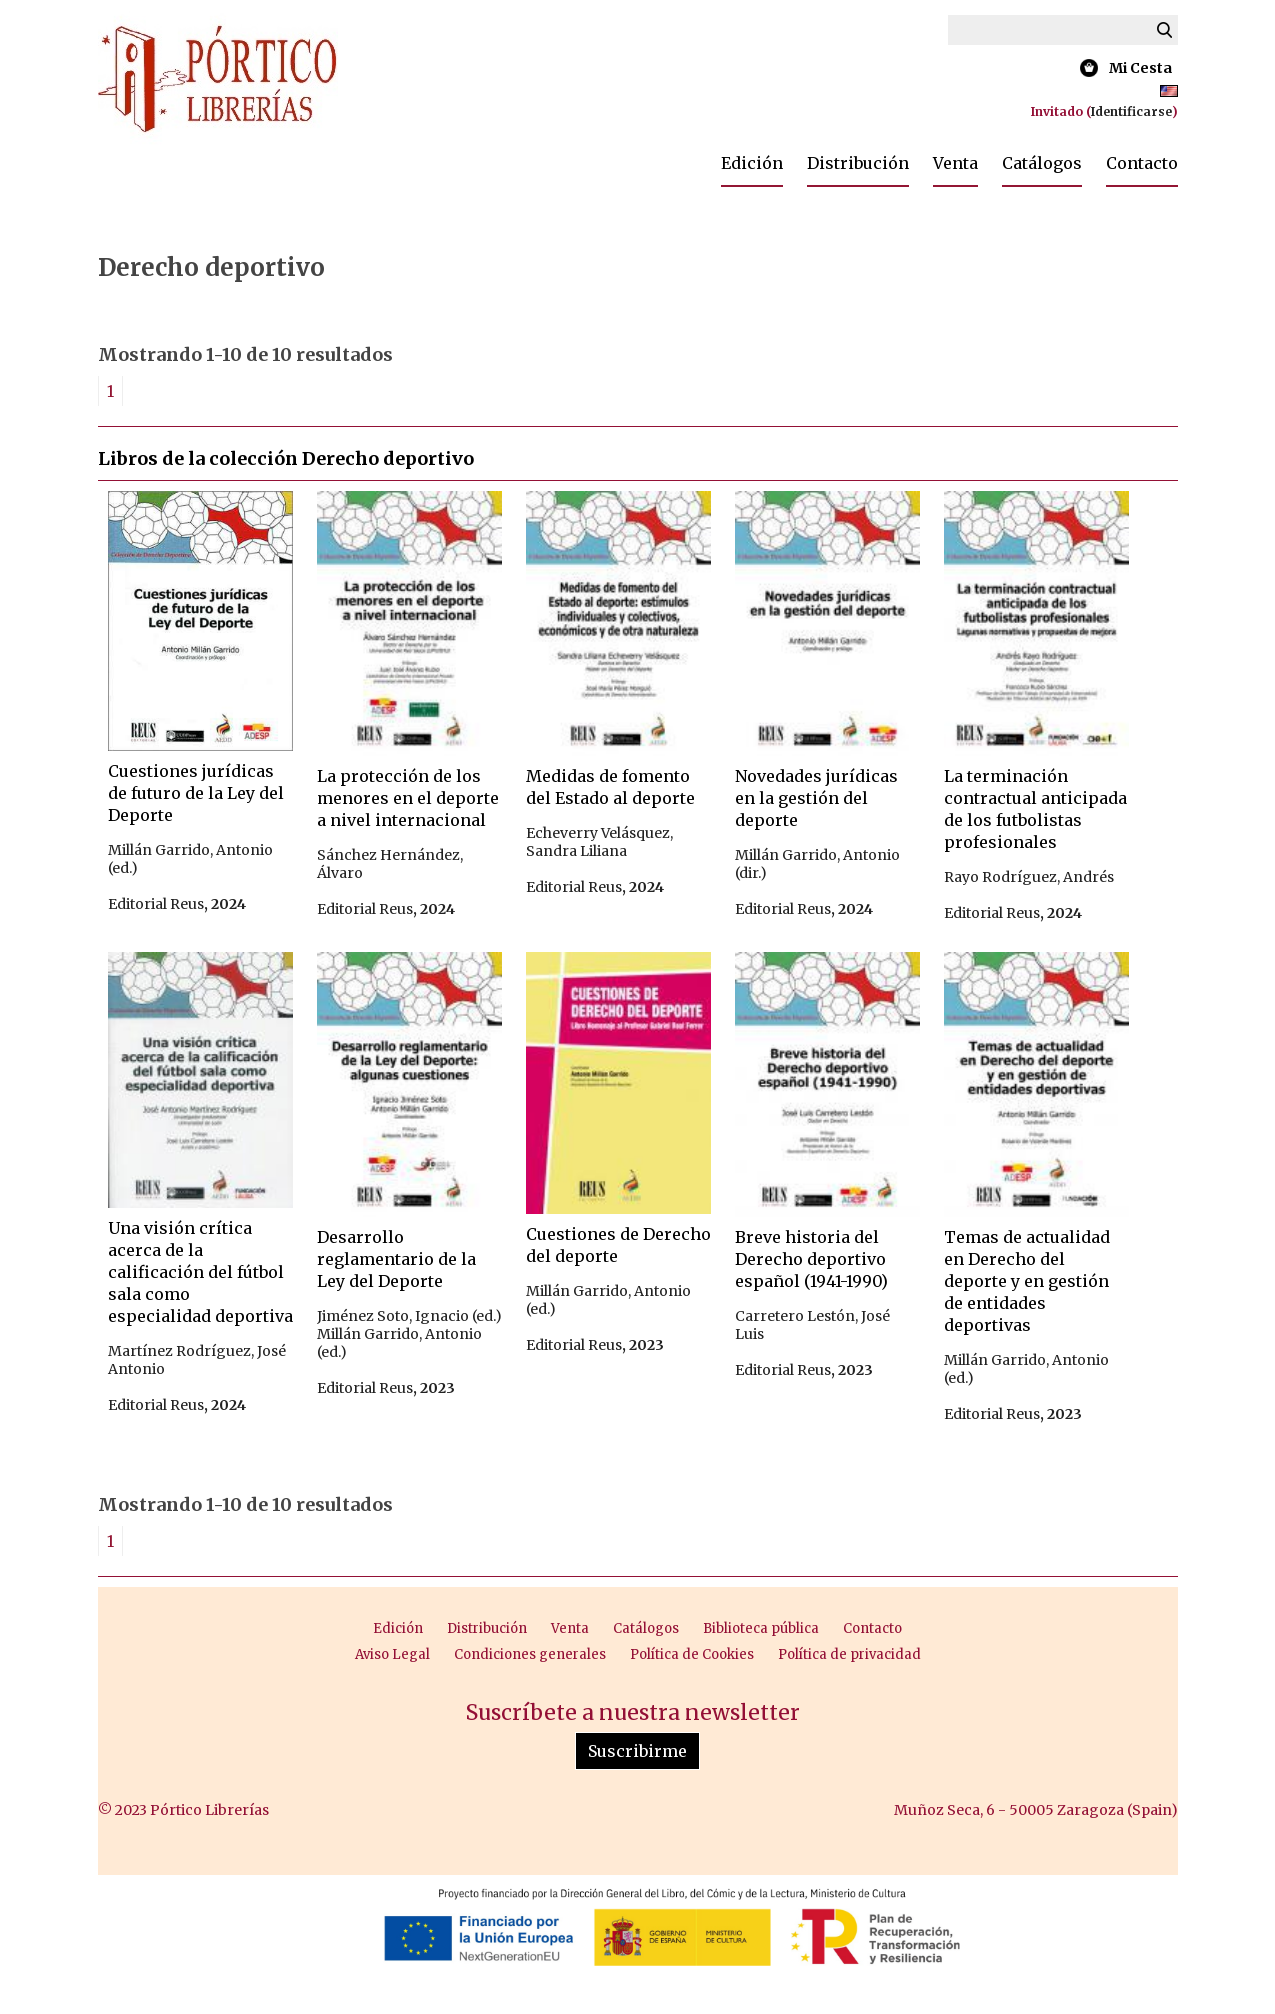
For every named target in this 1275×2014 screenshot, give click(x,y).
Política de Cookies (692, 1654)
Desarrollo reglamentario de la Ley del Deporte (396, 1259)
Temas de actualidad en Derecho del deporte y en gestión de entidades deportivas (1027, 1281)
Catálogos (1042, 163)
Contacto (1142, 163)
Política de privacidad (849, 1654)
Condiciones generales (530, 1654)
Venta (955, 163)
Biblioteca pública (761, 1628)
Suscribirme (637, 1751)
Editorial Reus (156, 904)
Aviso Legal (392, 1654)
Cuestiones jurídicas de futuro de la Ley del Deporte (196, 793)
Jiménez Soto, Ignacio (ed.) (409, 1316)
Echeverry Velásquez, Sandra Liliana (599, 842)
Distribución (858, 163)
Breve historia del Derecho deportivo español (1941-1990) (811, 1259)
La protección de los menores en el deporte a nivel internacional (408, 798)
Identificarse (1131, 111)
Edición (752, 163)
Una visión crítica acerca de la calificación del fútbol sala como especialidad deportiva (200, 1272)
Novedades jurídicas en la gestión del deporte (816, 798)
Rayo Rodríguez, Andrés (1029, 877)
